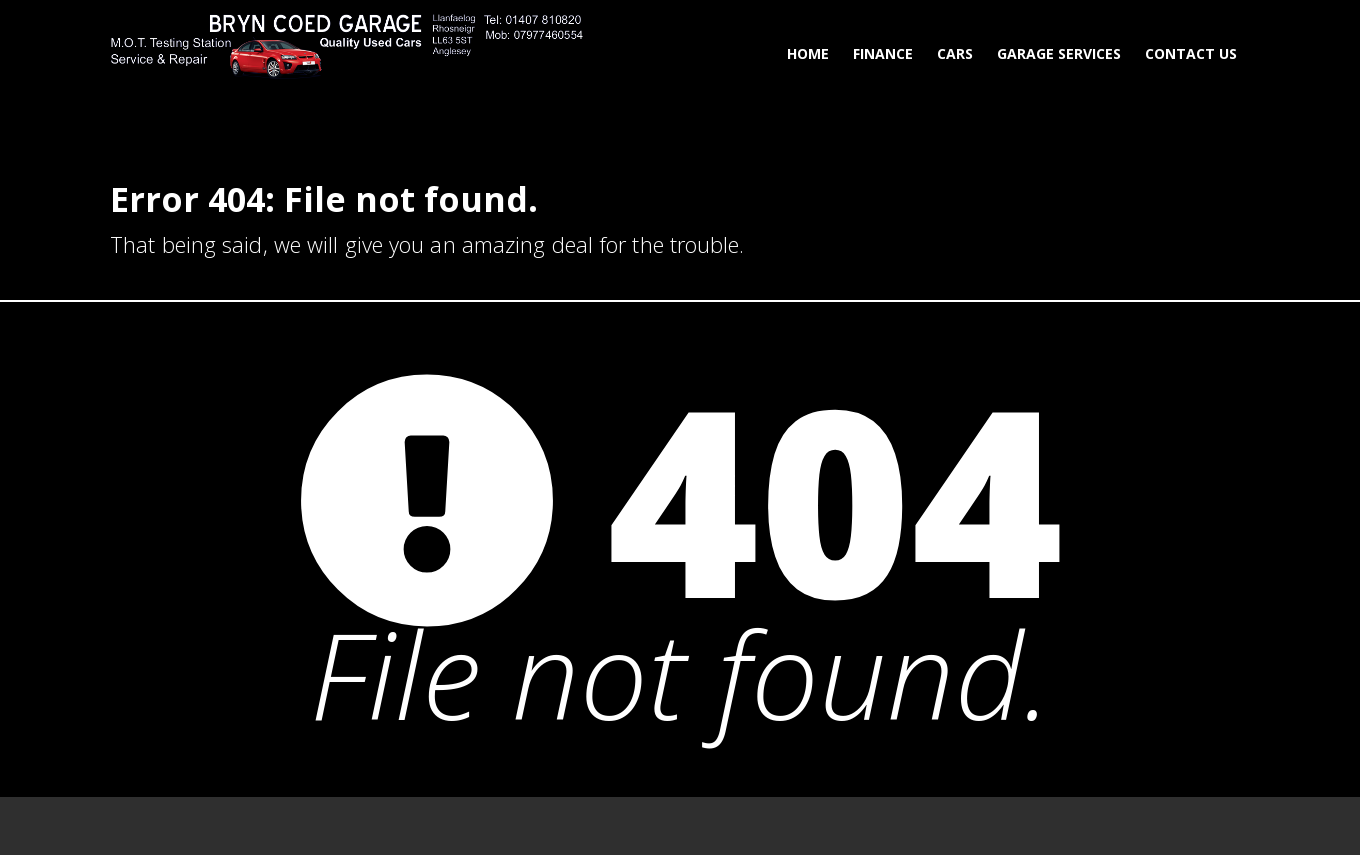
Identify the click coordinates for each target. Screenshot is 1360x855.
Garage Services (1059, 53)
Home (808, 53)
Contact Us (1191, 53)
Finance (883, 53)
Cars (955, 53)
